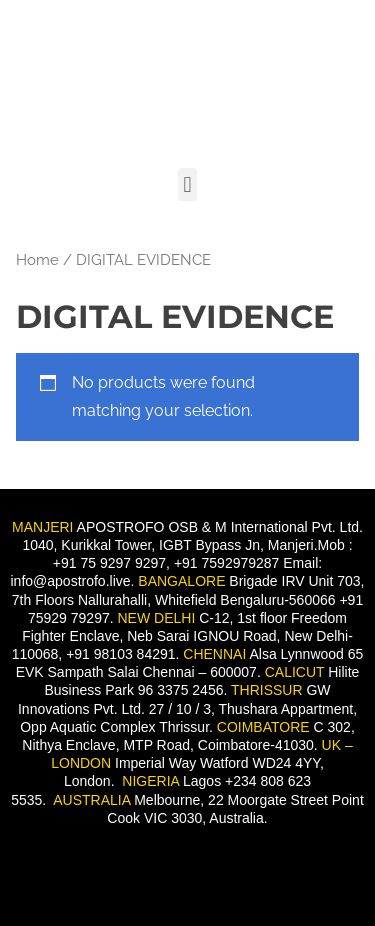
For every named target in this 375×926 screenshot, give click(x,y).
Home (37, 259)
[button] (187, 184)
